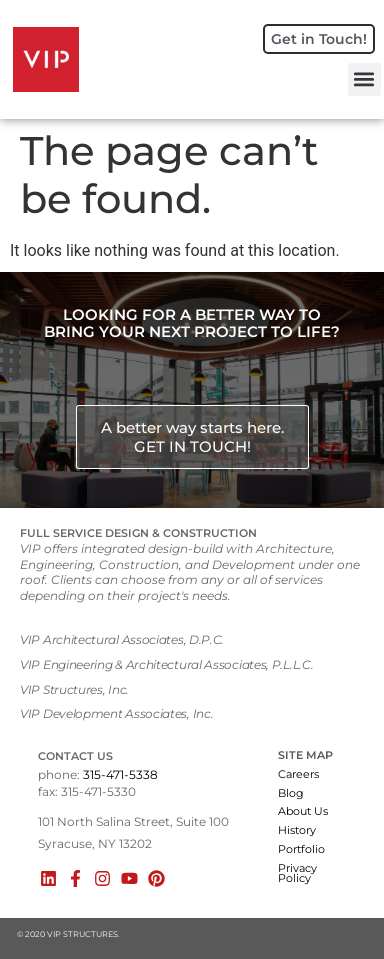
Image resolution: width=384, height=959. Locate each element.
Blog (291, 793)
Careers (298, 774)
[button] (364, 79)
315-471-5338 (120, 774)
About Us (303, 811)
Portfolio (301, 849)
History (297, 830)
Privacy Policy (297, 873)
